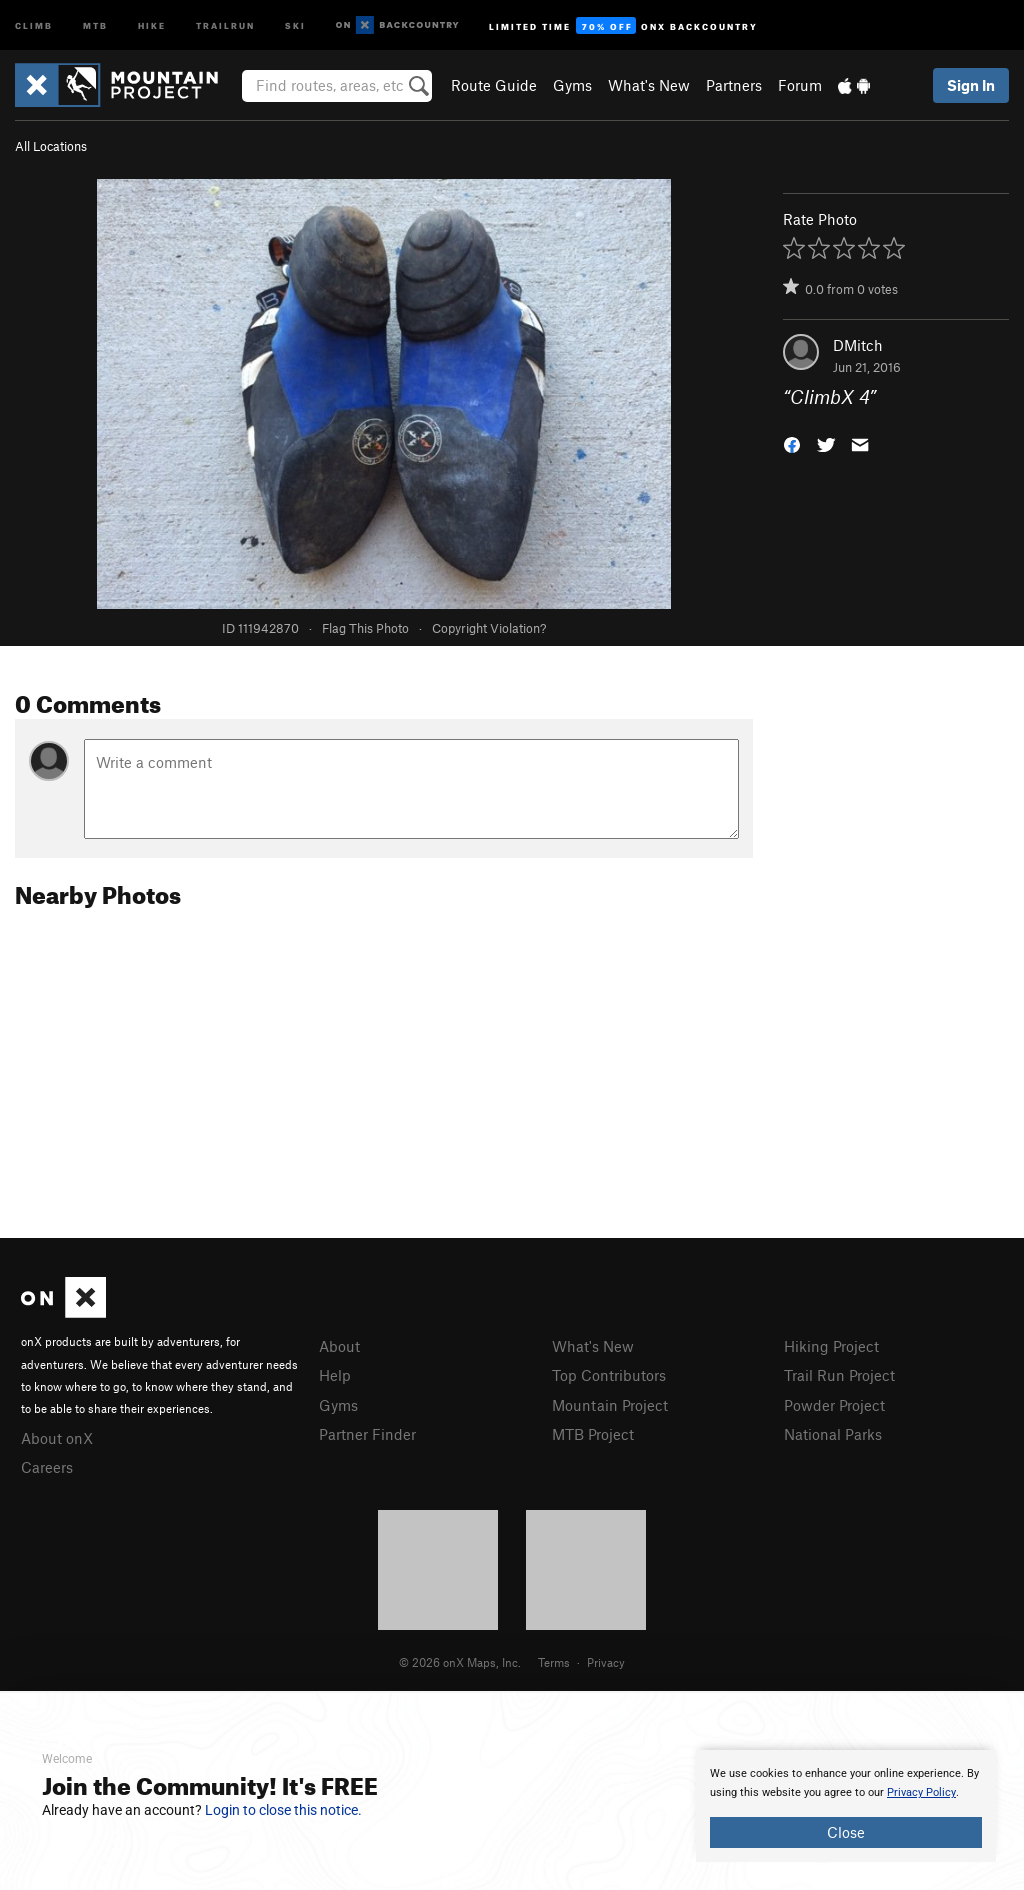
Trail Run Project (839, 1375)
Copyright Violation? (489, 628)
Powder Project (834, 1405)
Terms (554, 1662)
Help (335, 1375)
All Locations (51, 146)
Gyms (572, 85)
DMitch (858, 345)
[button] (792, 443)
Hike (152, 24)
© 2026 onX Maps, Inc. (460, 1662)
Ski (295, 24)
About (339, 1346)
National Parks (833, 1434)
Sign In (971, 85)
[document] (846, 1806)
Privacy (606, 1662)
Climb (34, 24)
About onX (57, 1438)
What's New (649, 85)
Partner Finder (367, 1434)
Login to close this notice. (283, 1810)
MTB (95, 24)
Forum (800, 85)
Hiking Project (831, 1346)
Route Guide (494, 85)
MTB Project (593, 1434)
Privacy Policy (921, 1792)
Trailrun (225, 24)
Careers (47, 1467)
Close (846, 1832)
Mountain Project (610, 1405)
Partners (734, 85)
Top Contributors (609, 1375)
